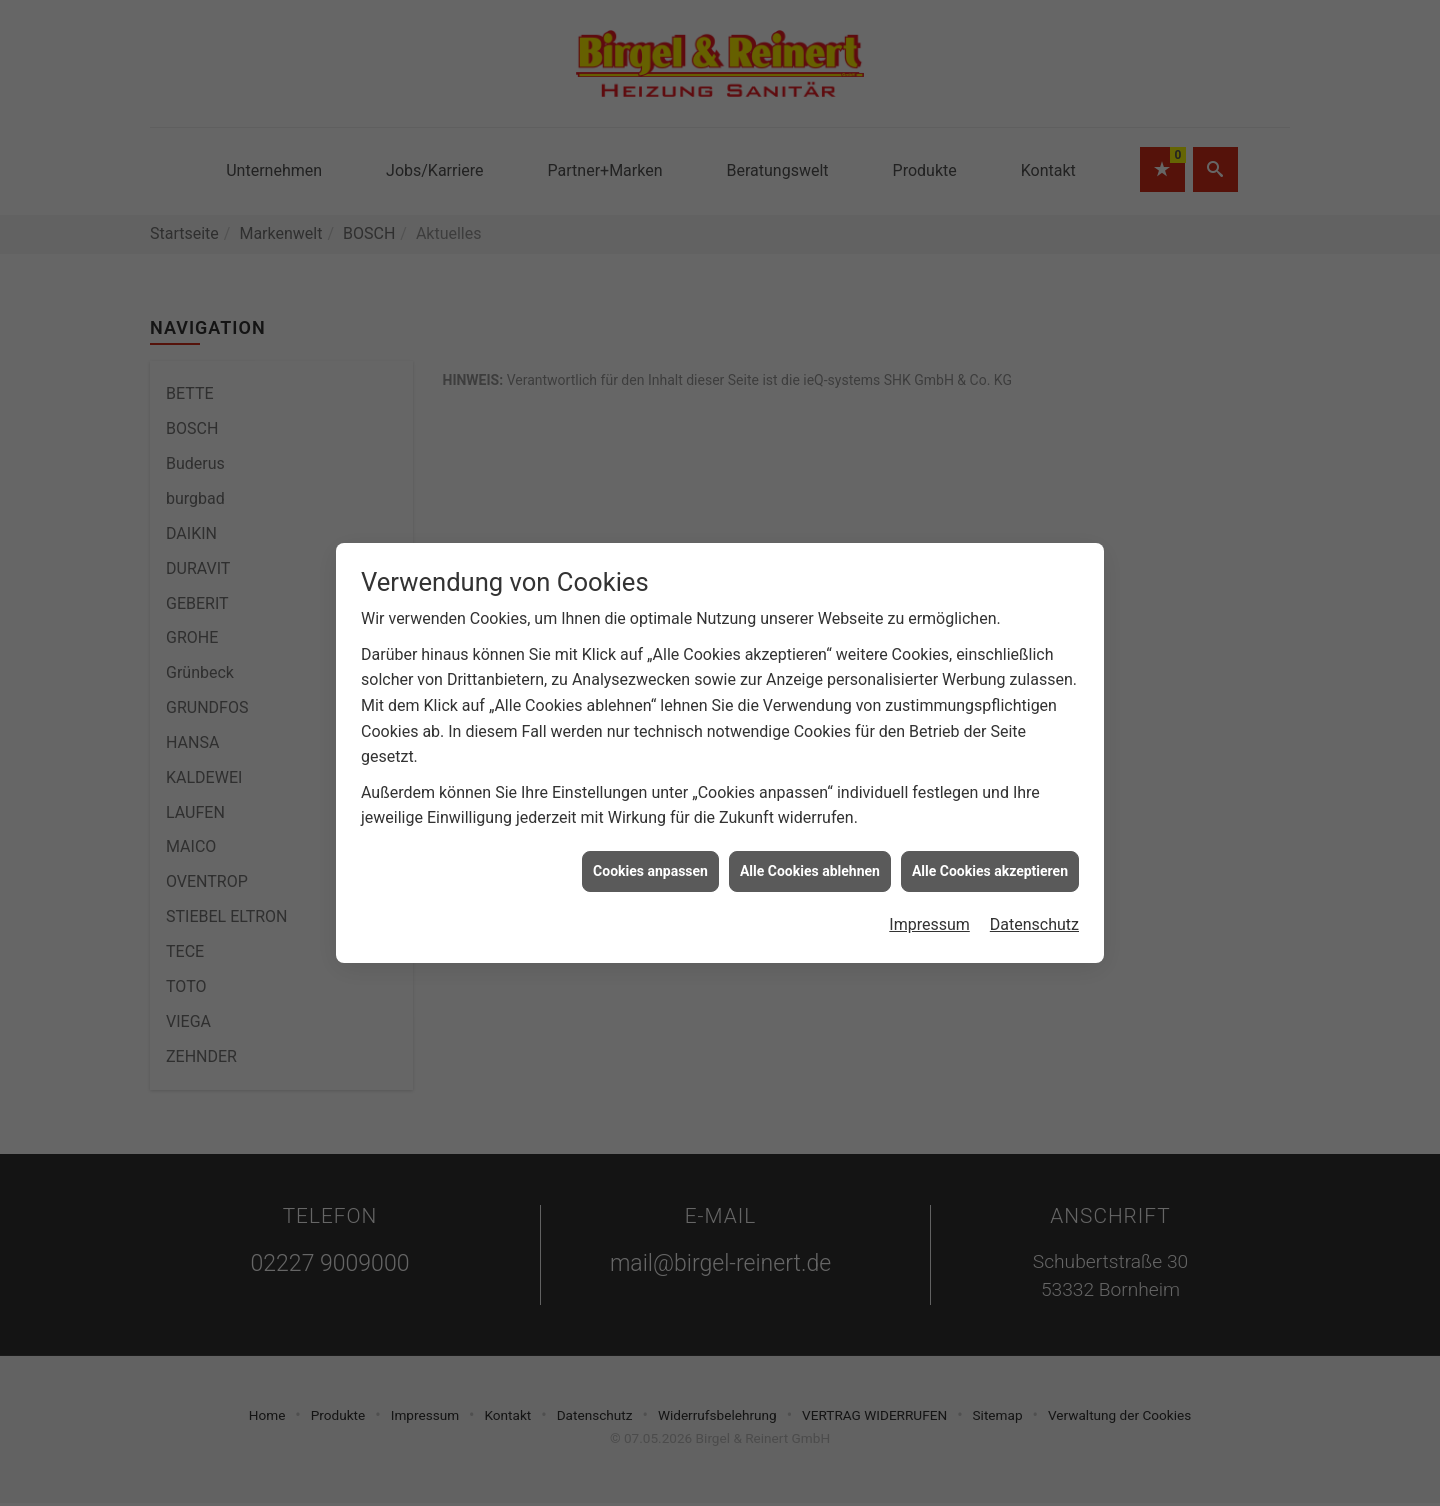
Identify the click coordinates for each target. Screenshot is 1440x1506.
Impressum (929, 875)
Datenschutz (1034, 875)
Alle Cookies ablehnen (810, 822)
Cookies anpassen (650, 822)
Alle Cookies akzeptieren (990, 822)
